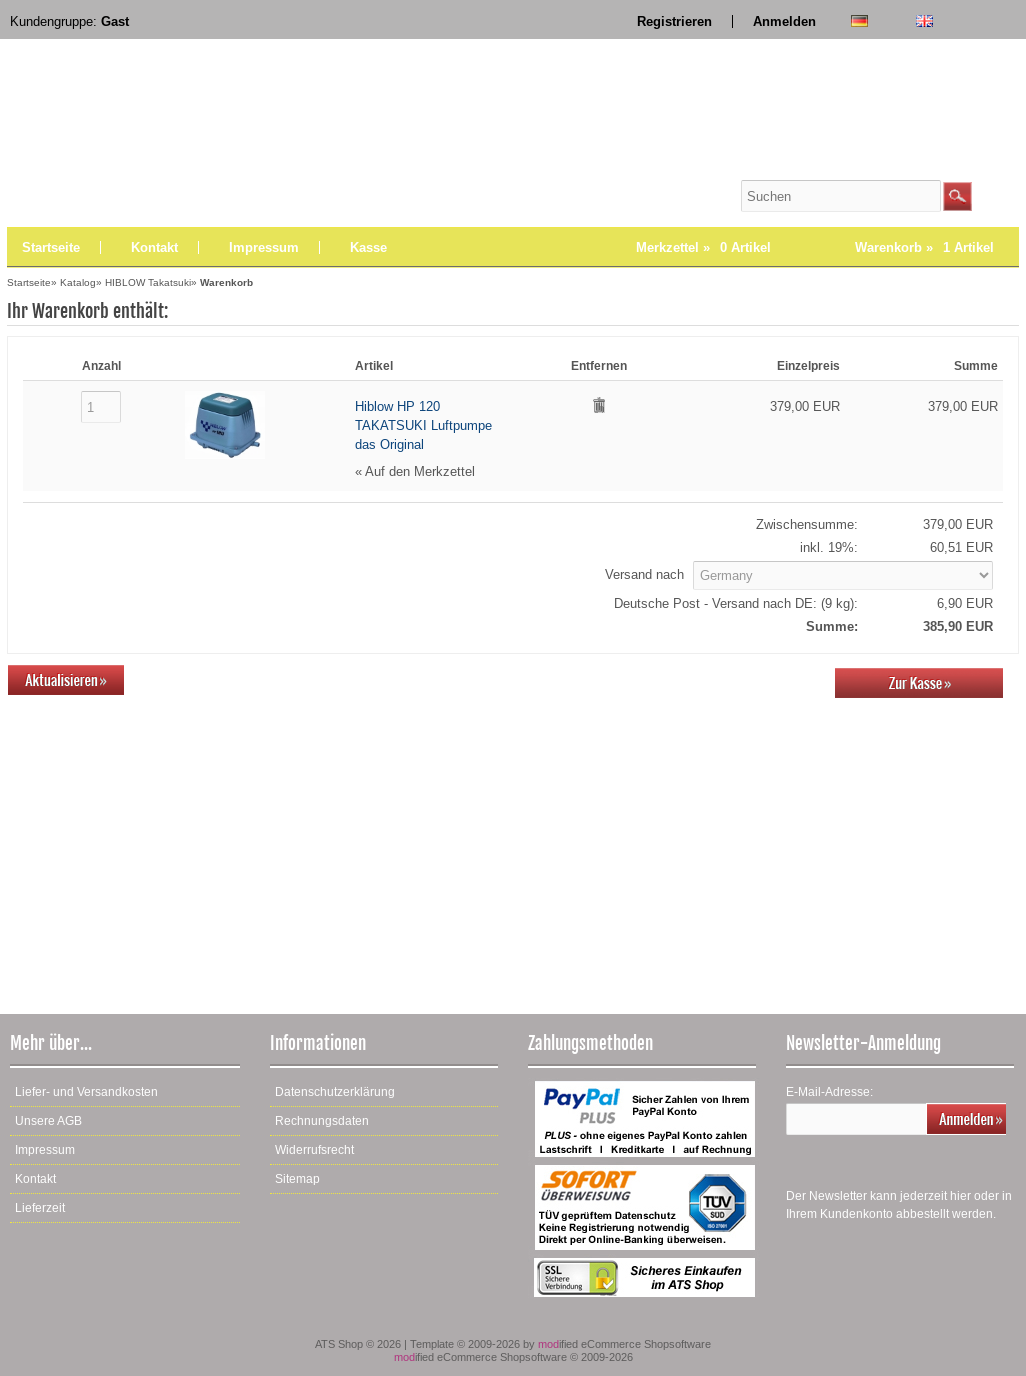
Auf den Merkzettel (420, 471)
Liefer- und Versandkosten (86, 1092)
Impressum (264, 247)
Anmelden (784, 21)
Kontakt (154, 247)
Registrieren (674, 21)
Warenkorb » (924, 247)
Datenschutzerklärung (335, 1092)
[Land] (843, 575)
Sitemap (297, 1179)
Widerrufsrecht (314, 1150)
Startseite (51, 247)
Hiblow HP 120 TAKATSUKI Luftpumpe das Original (423, 425)
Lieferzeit (40, 1208)
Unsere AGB (48, 1121)
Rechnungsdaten (322, 1121)
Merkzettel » (703, 247)
